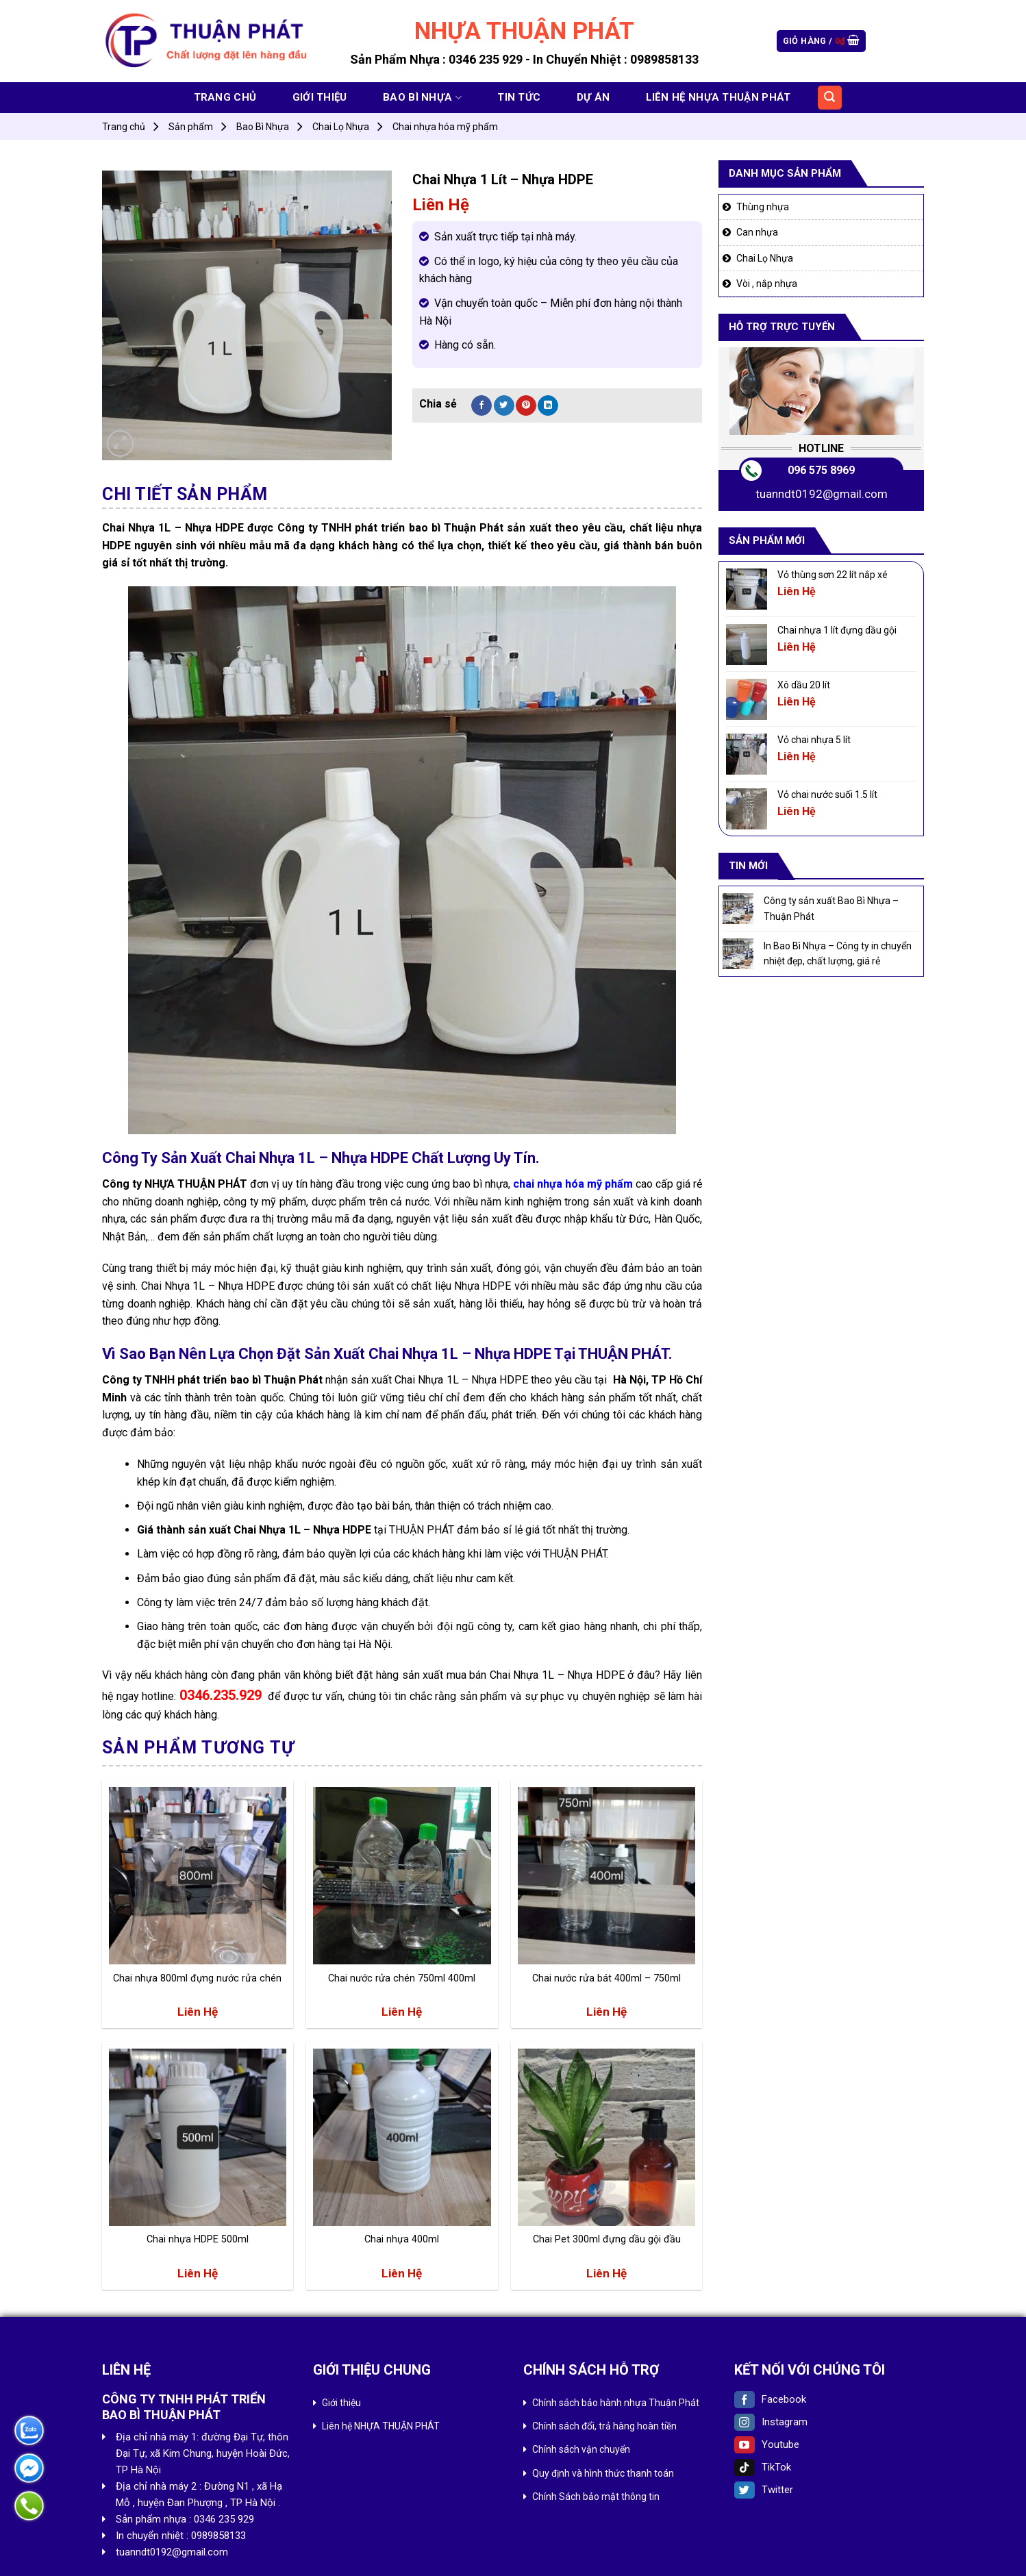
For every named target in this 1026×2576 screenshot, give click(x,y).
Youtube (766, 2444)
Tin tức (518, 97)
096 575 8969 (821, 470)
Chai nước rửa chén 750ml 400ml (401, 1978)
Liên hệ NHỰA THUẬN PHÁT (718, 97)
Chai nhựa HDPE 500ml (198, 2239)
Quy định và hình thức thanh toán (603, 2473)
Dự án (593, 97)
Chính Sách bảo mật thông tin (596, 2496)
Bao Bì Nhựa (422, 97)
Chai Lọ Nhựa (340, 126)
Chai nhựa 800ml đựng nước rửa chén (197, 1978)
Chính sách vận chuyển (581, 2449)
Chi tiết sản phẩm (185, 494)
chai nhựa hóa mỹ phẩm (573, 1183)
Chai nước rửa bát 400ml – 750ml (606, 1978)
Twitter (763, 2490)
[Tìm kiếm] (830, 98)
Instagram (771, 2422)
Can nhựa (757, 232)
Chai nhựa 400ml (401, 2239)
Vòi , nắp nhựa (766, 283)
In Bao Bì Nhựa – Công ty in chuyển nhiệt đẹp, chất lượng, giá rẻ (838, 953)
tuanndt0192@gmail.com (821, 494)
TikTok (762, 2467)
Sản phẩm (190, 126)
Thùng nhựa (762, 206)
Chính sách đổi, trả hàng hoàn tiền (604, 2426)
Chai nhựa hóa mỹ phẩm (445, 126)
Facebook (770, 2399)
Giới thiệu (319, 97)
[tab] (185, 494)
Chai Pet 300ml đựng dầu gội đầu (607, 2239)
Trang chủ (225, 97)
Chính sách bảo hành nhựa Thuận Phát (615, 2402)
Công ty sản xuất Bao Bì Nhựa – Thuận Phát (831, 908)
